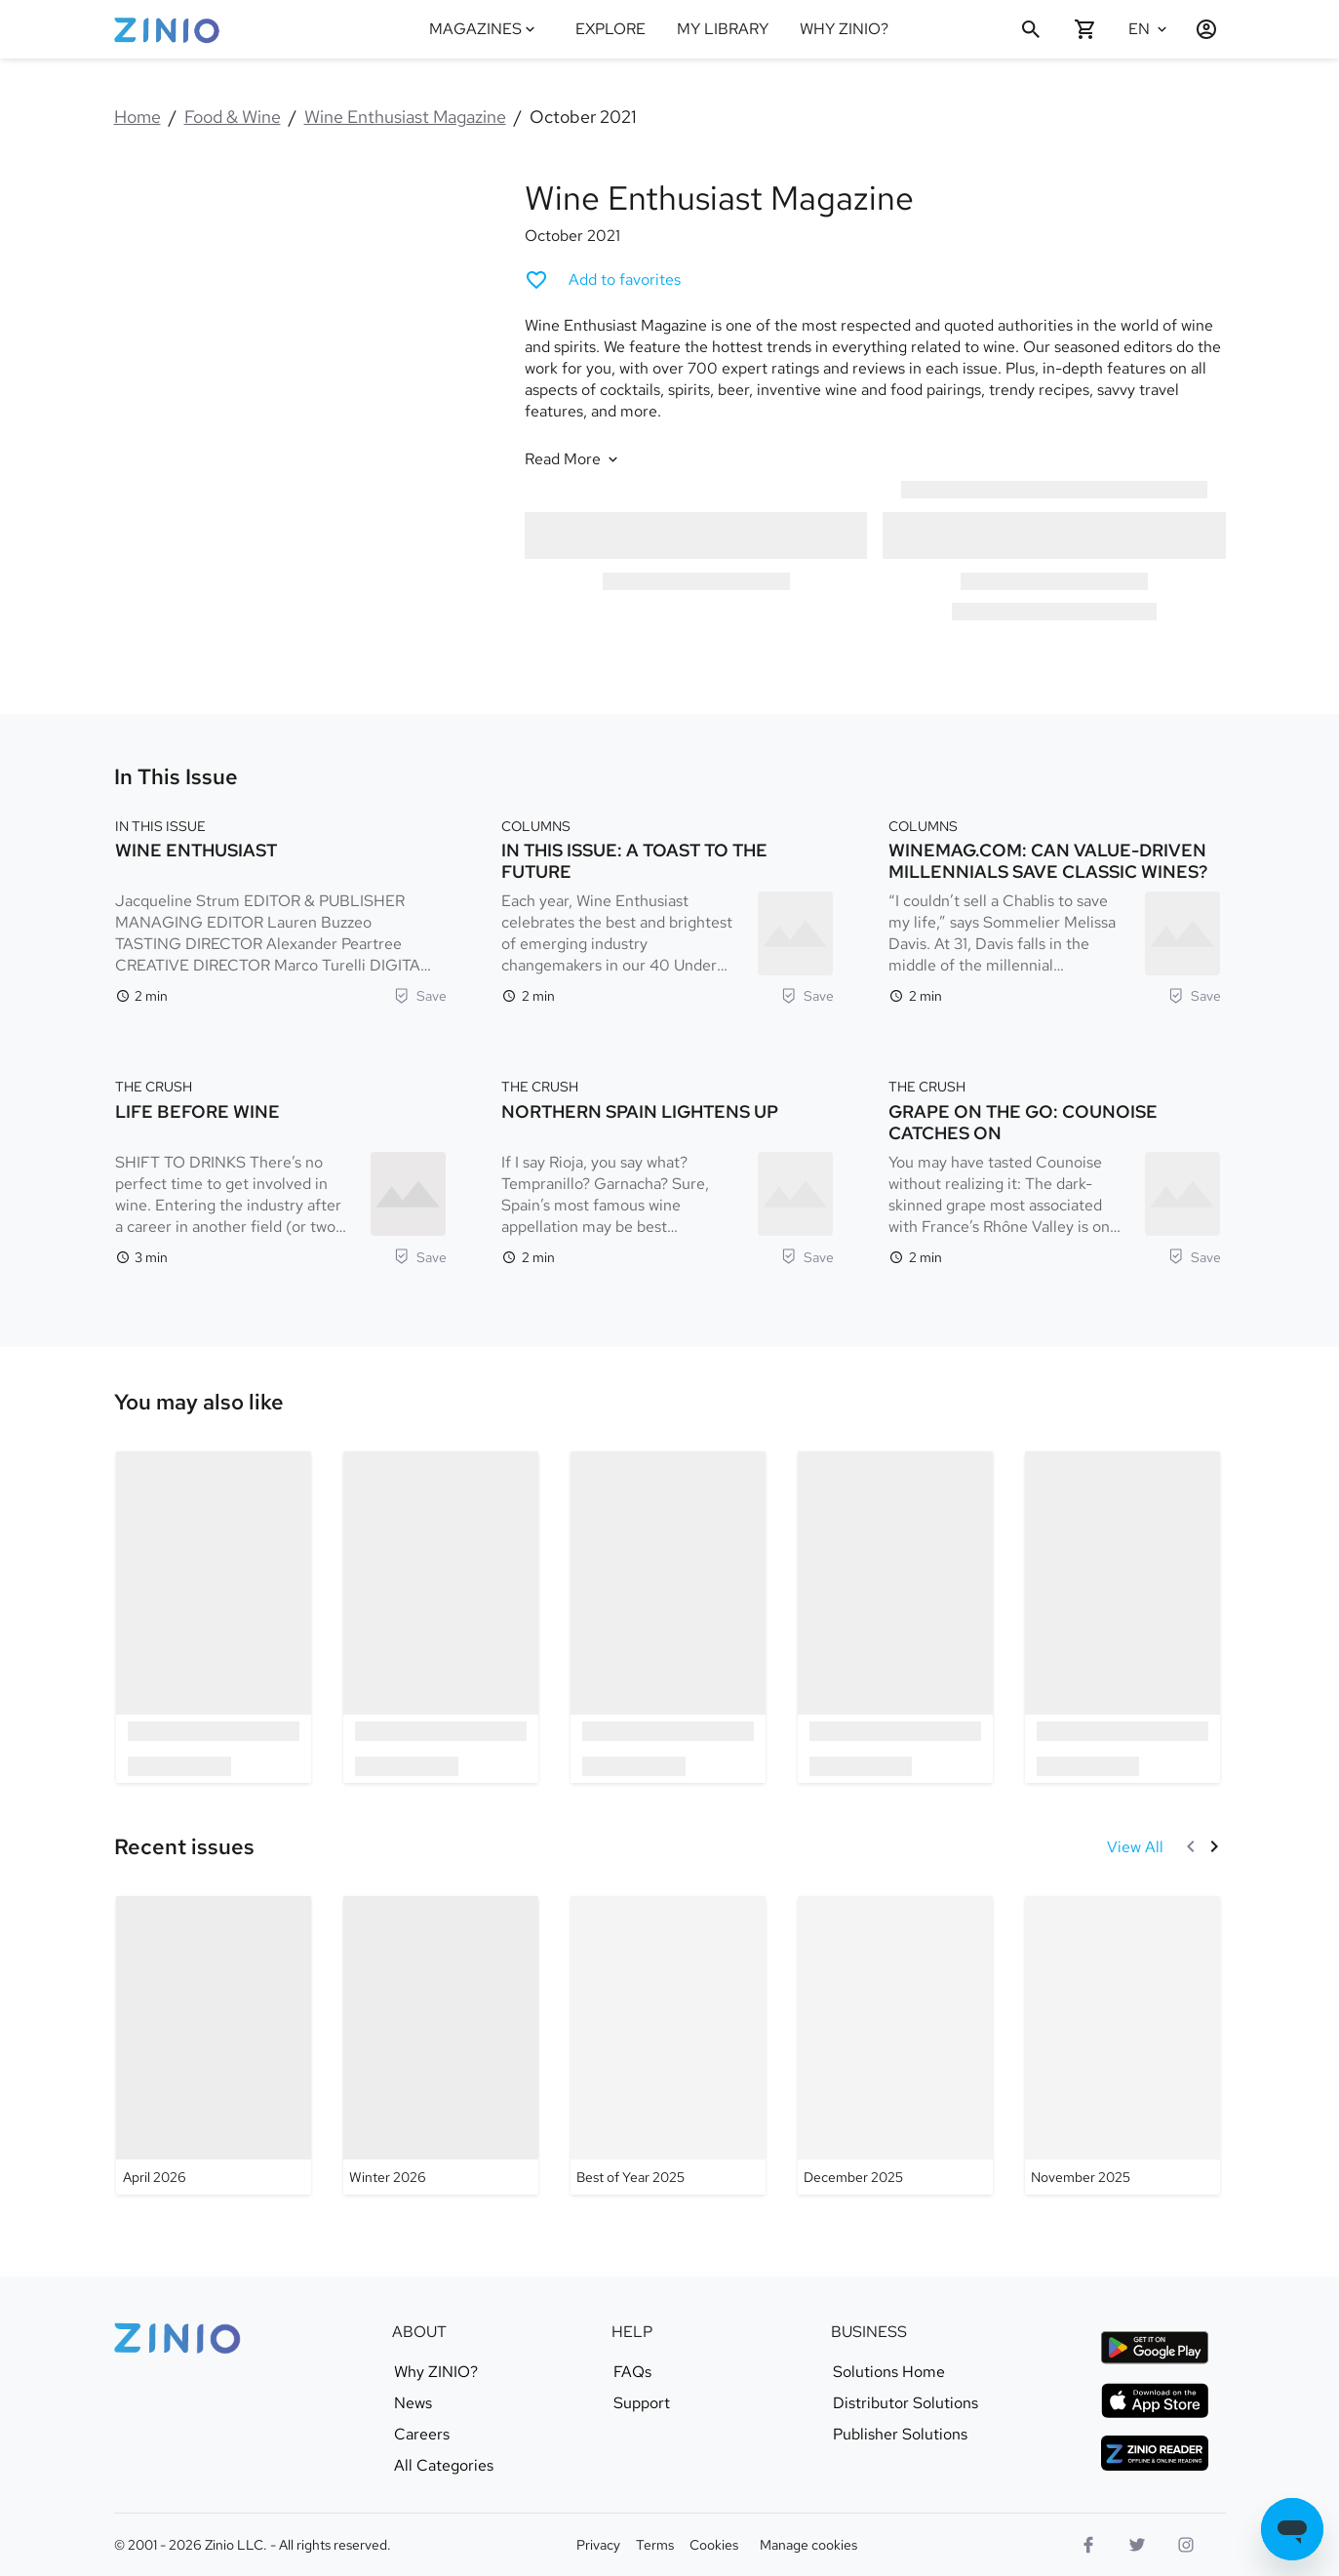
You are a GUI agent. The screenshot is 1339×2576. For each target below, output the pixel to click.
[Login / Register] (1198, 29)
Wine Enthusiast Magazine (405, 116)
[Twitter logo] (1137, 2544)
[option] (214, 1616)
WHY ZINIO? (844, 29)
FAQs (632, 2372)
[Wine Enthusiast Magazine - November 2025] (1121, 2045)
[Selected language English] (1149, 29)
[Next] (1214, 1846)
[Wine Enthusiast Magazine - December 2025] (894, 2045)
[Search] (1031, 29)
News (413, 2403)
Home (137, 116)
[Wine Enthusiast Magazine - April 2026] (213, 2045)
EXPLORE (610, 29)
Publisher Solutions (900, 2434)
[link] (199, 1402)
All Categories (443, 2466)
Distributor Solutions (905, 2403)
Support (641, 2403)
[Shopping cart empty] (1085, 29)
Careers (422, 2434)
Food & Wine (232, 116)
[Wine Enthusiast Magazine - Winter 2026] (440, 2045)
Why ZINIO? (436, 2372)
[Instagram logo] (1185, 2544)
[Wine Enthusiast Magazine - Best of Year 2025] (667, 2045)
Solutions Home (889, 2372)
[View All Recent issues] (1135, 1847)
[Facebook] (1088, 2544)
